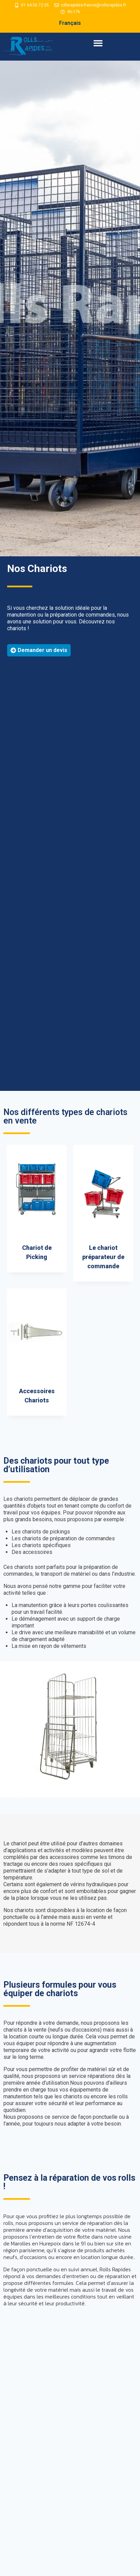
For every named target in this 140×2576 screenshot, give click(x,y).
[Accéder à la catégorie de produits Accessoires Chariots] (37, 1352)
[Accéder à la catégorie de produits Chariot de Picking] (37, 1208)
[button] (98, 43)
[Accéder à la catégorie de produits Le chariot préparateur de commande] (103, 1213)
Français (70, 23)
